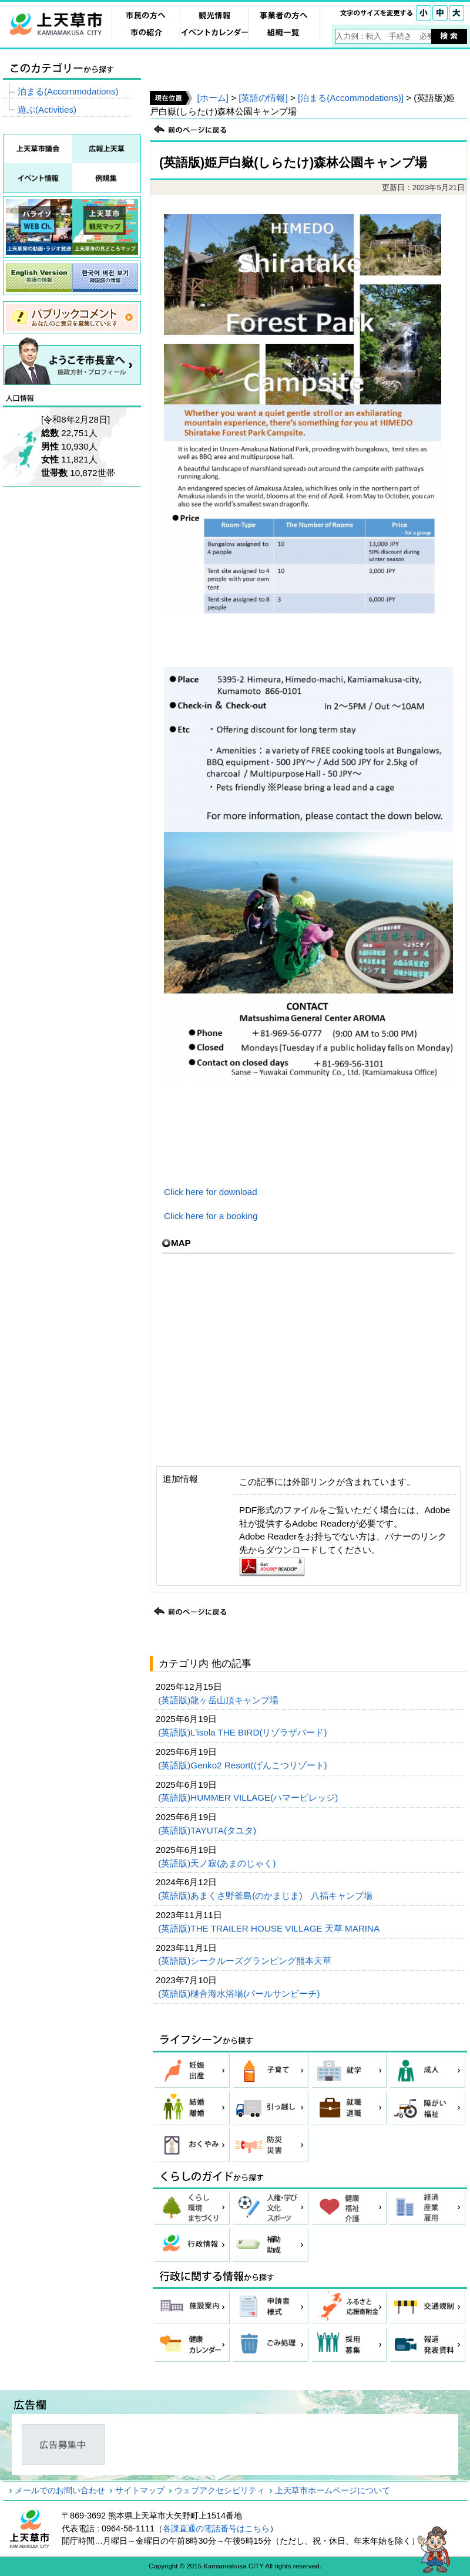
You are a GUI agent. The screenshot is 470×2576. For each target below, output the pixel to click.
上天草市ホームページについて (332, 2490)
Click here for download (215, 1192)
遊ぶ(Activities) (47, 109)
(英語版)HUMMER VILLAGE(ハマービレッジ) (249, 1797)
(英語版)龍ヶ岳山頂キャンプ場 (219, 1700)
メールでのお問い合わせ (60, 2490)
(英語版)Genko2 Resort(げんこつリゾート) (244, 1765)
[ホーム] (212, 98)
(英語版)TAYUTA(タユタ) (208, 1830)
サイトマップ (139, 2490)
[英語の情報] (263, 98)
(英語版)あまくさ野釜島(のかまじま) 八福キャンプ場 (266, 1895)
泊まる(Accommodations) (68, 91)
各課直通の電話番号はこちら (216, 2528)
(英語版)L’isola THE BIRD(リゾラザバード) (244, 1732)
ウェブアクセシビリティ (219, 2490)
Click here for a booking (211, 1216)
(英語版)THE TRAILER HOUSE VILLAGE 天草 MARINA (269, 1928)
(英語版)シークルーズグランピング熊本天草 (246, 1961)
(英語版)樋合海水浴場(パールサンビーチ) (240, 1993)
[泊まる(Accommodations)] (351, 98)
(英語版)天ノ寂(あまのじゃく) (218, 1863)
